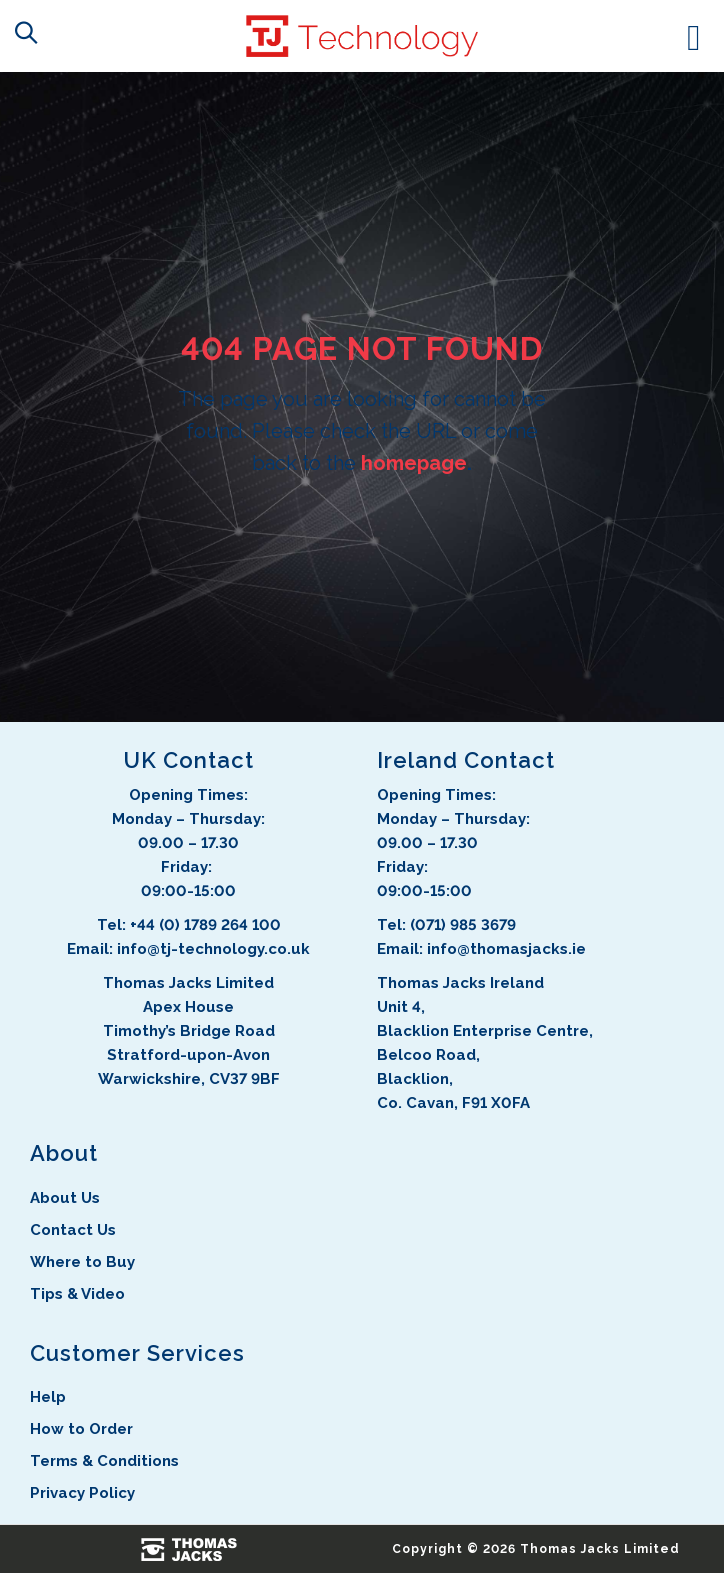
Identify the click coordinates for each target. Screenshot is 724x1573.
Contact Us (73, 1230)
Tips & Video (77, 1294)
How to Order (81, 1429)
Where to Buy (82, 1262)
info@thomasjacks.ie (506, 949)
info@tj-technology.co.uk (213, 949)
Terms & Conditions (104, 1461)
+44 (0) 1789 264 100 (205, 925)
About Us (65, 1198)
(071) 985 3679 (463, 925)
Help (48, 1397)
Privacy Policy (82, 1493)
